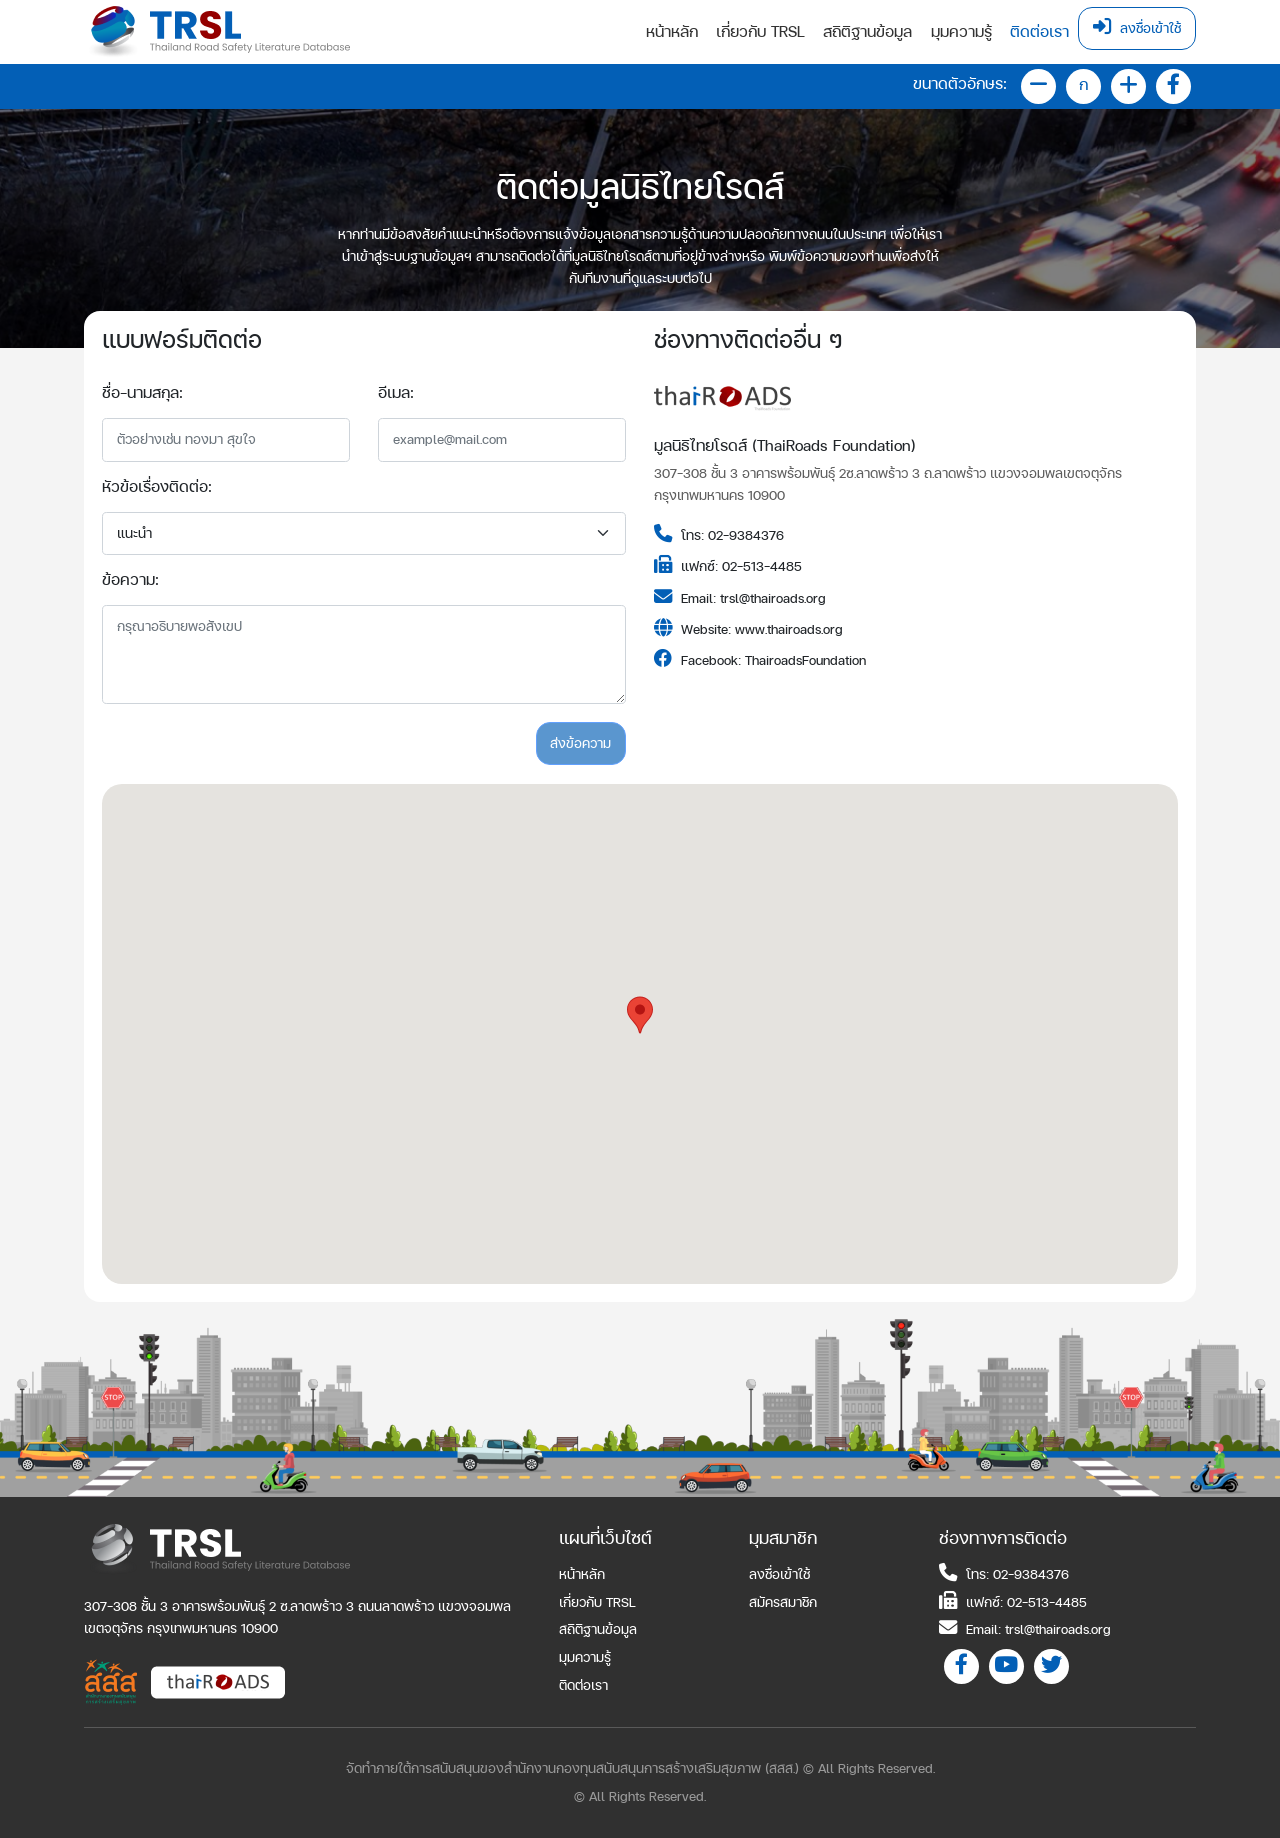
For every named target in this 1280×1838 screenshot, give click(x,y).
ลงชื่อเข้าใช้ (1137, 27)
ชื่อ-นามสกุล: (142, 392)
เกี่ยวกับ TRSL (760, 31)
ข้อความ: (130, 579)
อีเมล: (396, 392)
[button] (640, 1015)
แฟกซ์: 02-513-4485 (1013, 1601)
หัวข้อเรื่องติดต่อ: (157, 486)
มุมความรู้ (961, 31)
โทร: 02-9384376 (1004, 1573)
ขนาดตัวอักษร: (960, 83)
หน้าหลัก (672, 31)
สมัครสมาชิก (783, 1602)
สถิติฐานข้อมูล (867, 31)
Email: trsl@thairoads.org (1025, 1628)
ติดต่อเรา (1039, 31)
